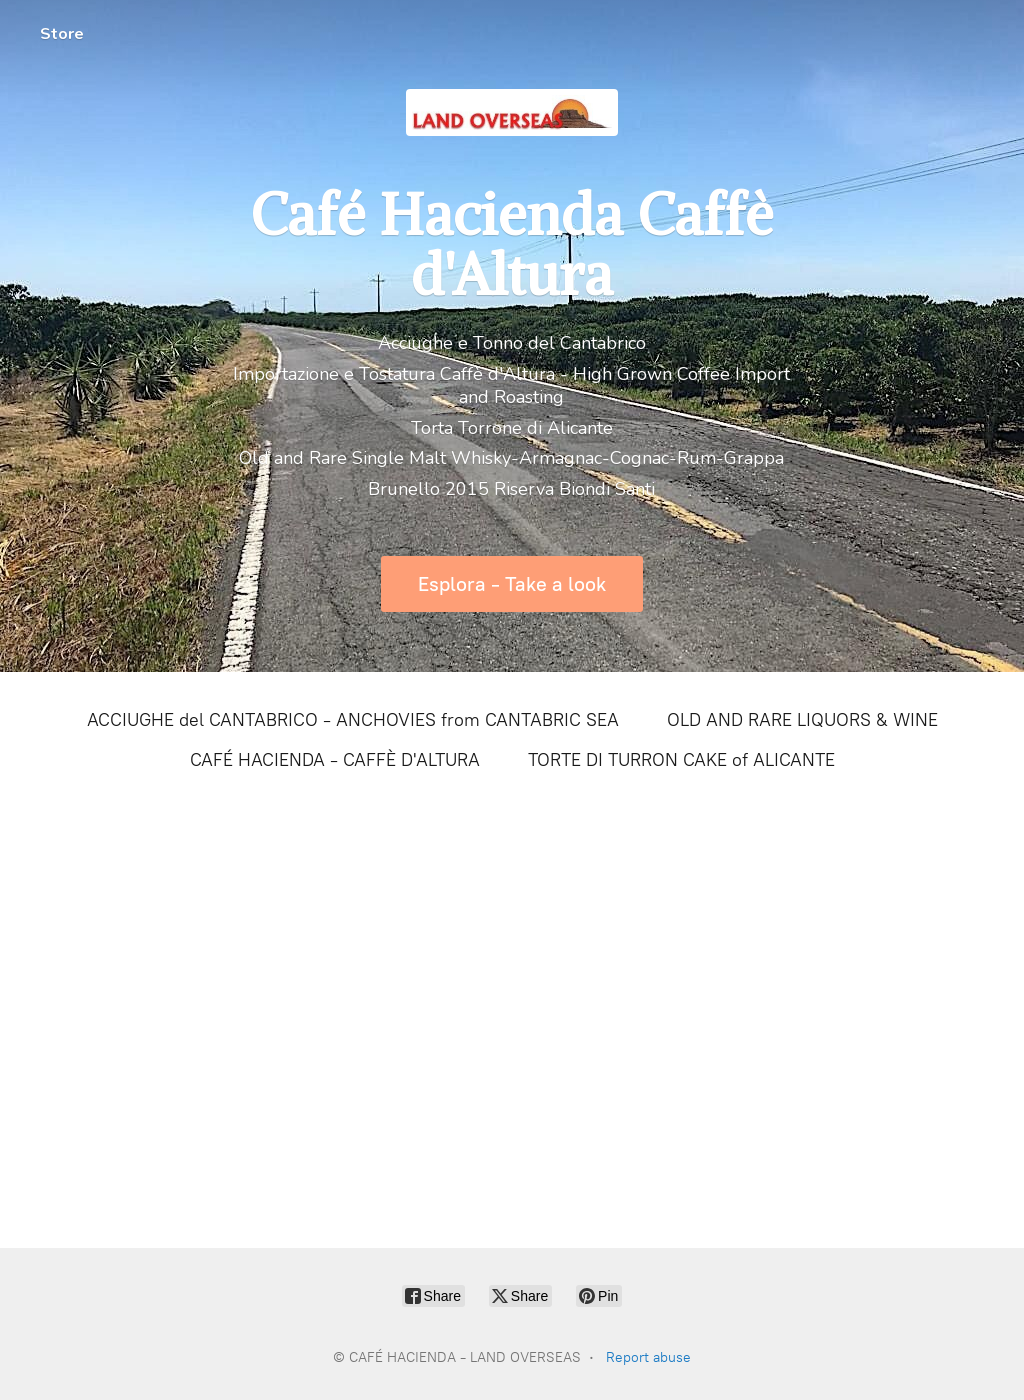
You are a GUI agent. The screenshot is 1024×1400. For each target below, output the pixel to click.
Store (62, 34)
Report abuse (648, 1357)
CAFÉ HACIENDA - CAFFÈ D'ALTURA (335, 760)
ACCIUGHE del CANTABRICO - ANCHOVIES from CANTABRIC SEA (353, 720)
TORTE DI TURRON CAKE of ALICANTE (681, 760)
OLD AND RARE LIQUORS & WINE (802, 720)
